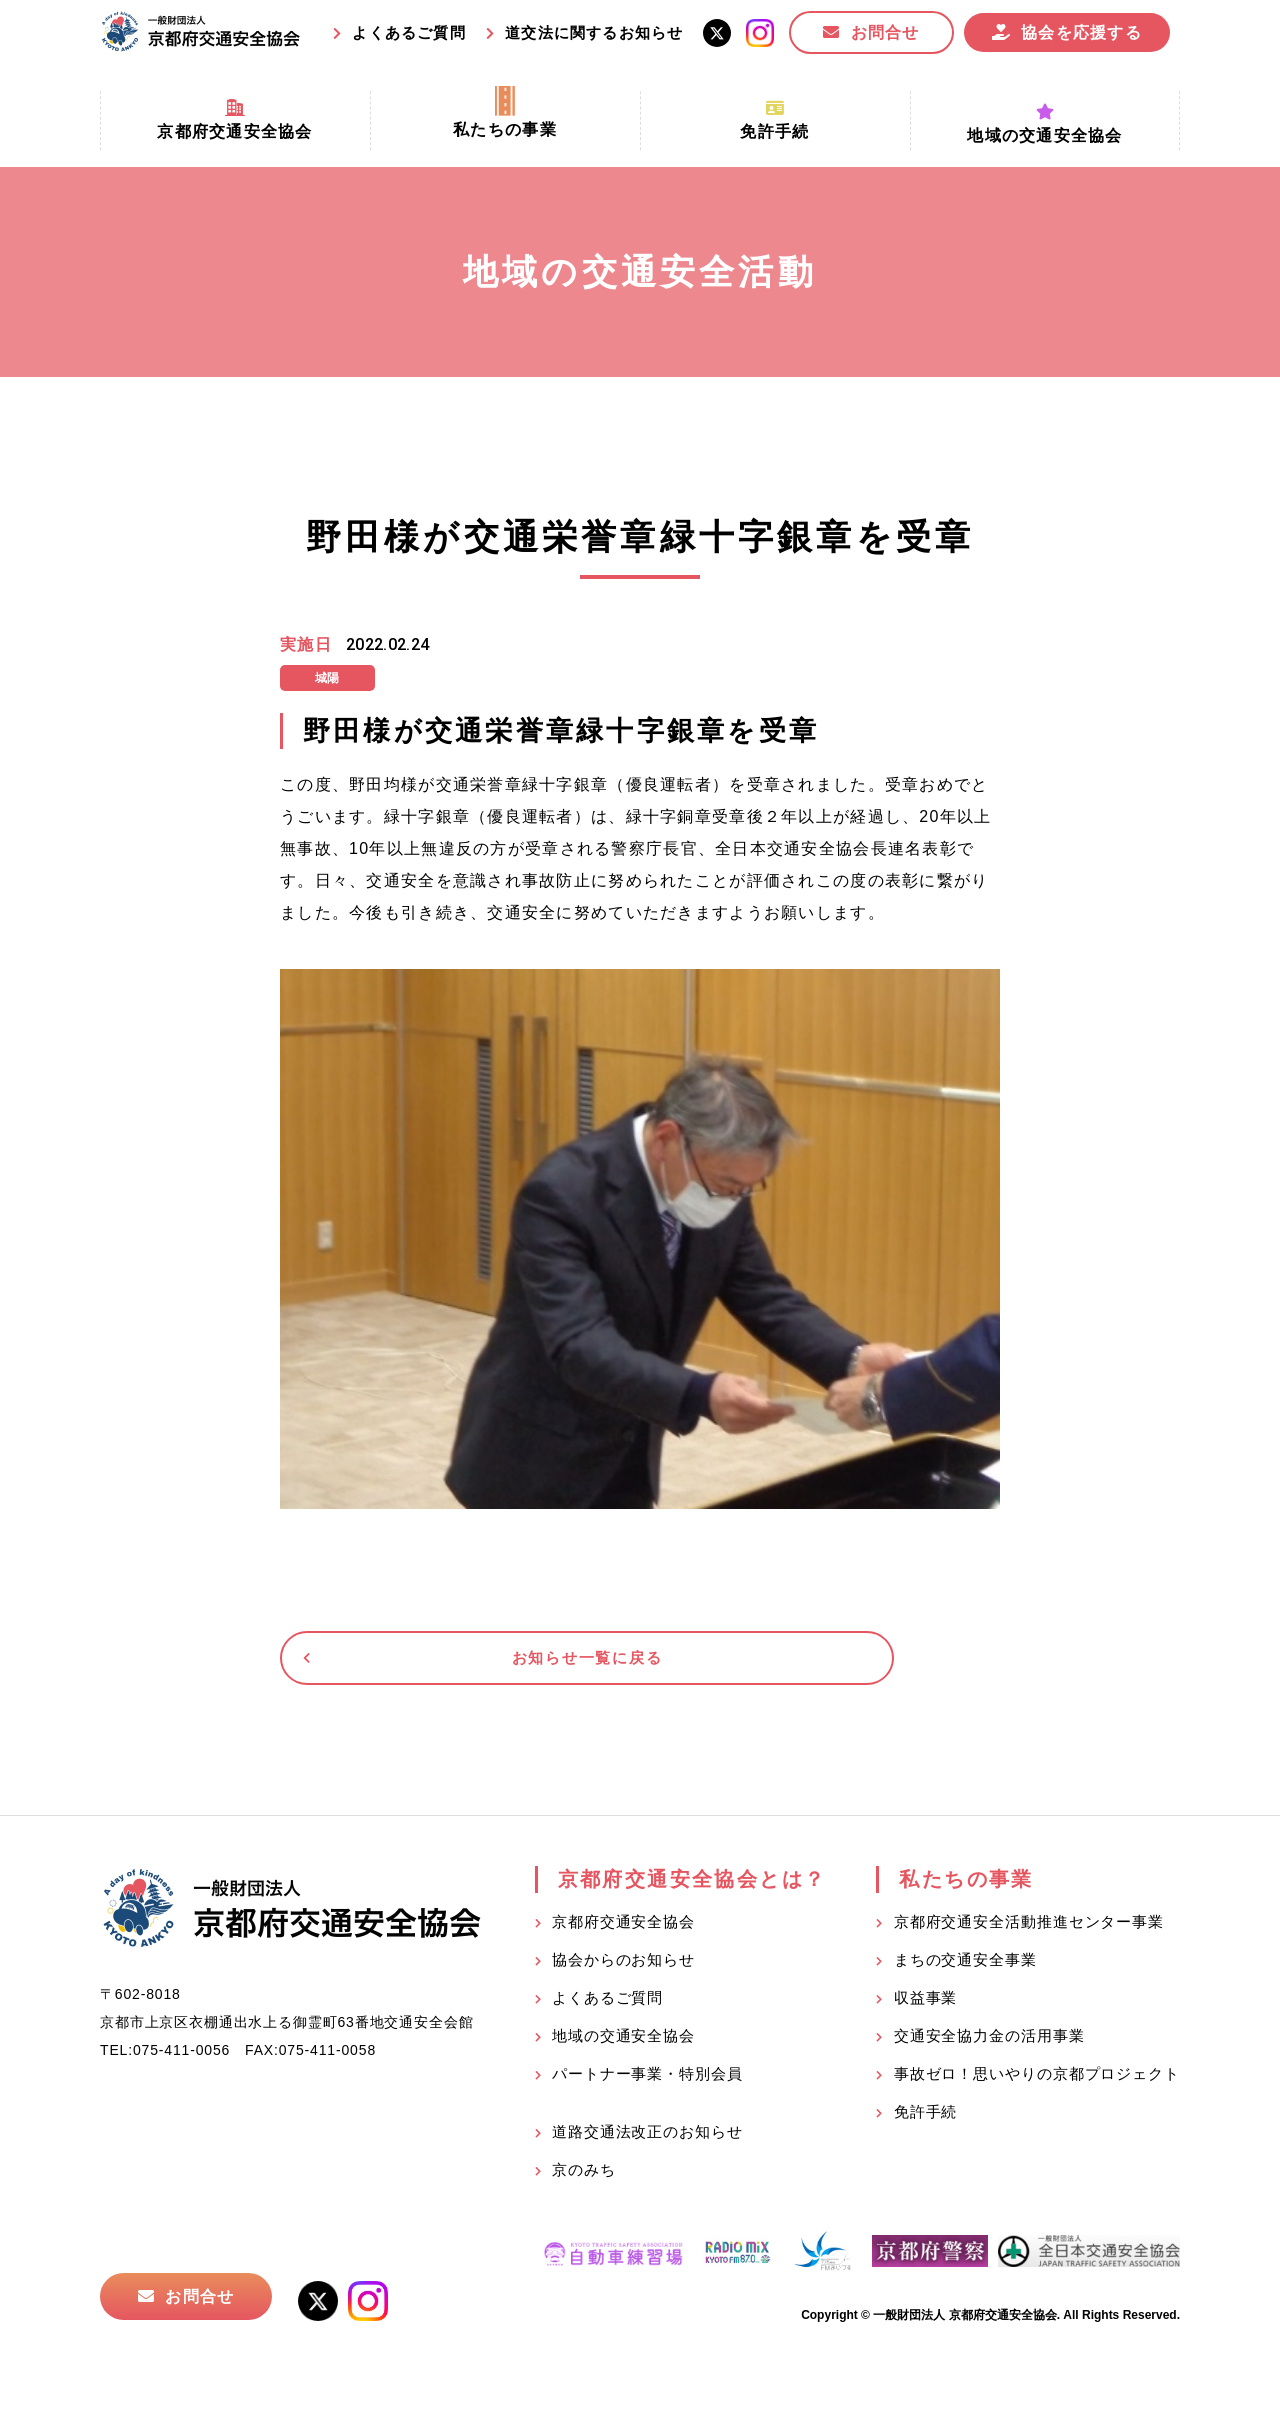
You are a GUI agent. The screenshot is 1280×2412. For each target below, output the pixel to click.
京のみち (584, 2181)
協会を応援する (1081, 32)
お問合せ (885, 32)
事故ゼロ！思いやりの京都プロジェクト (1037, 2085)
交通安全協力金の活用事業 (989, 2047)
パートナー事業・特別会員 (647, 2085)
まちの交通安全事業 (965, 1971)
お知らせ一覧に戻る (434, 1663)
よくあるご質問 (408, 32)
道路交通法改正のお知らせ (647, 2143)
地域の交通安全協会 (623, 2047)
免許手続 (926, 2123)
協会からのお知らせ (623, 1971)
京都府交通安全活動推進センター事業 (1029, 1933)
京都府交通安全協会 (623, 1933)
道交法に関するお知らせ (594, 32)
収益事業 (926, 2009)
